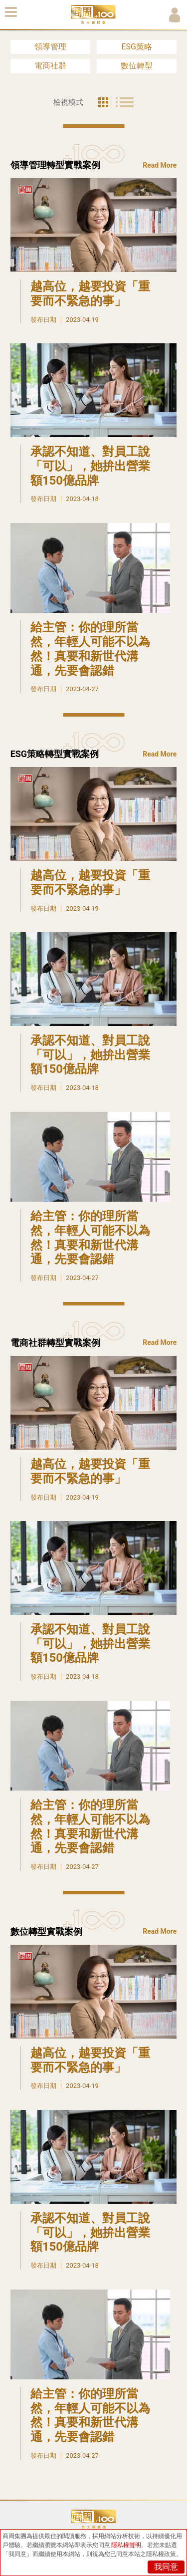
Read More (160, 165)
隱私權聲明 (126, 2545)
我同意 (166, 2567)
